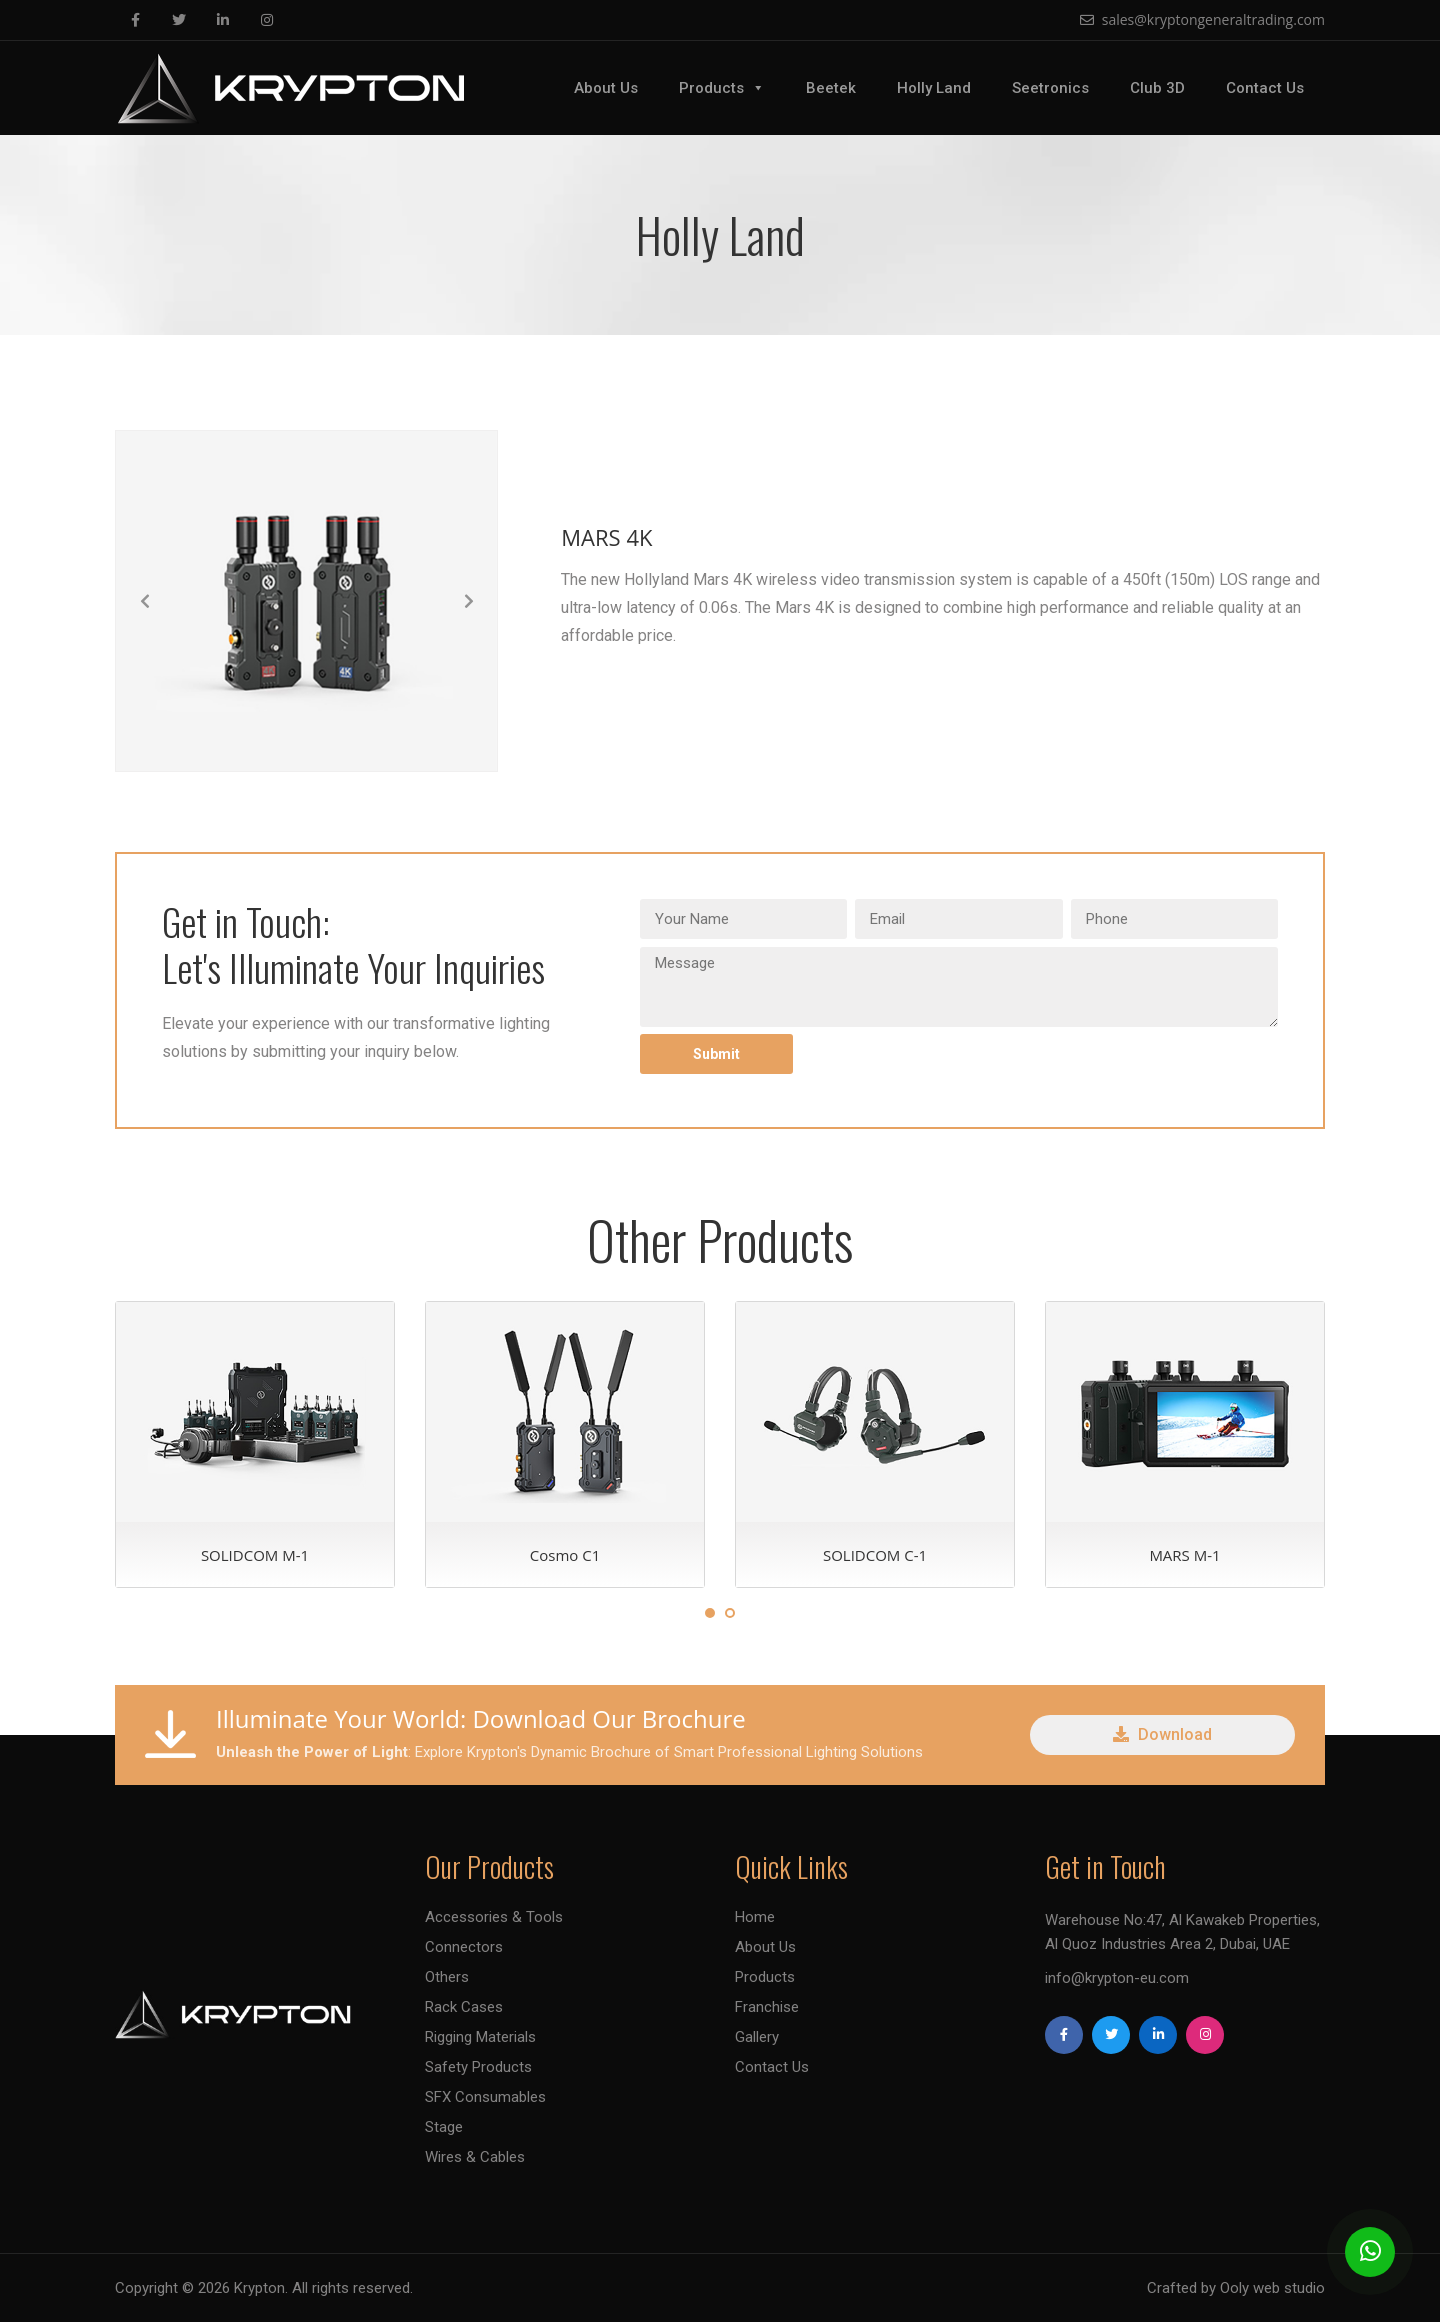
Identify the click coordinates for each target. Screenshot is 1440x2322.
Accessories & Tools (494, 1917)
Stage (444, 2127)
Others (447, 1977)
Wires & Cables (475, 2157)
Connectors (464, 1947)
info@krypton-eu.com (1117, 1978)
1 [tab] (710, 1613)
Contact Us (1265, 88)
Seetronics (1050, 88)
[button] (144, 601)
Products (722, 88)
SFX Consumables (485, 2097)
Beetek (831, 88)
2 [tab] (730, 1613)
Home (755, 1917)
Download (1162, 1734)
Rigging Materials (480, 2037)
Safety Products (478, 2067)
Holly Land (934, 88)
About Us (606, 88)
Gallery (757, 2037)
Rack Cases (464, 2007)
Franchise (767, 2007)
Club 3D (1157, 88)
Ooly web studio (1272, 2288)
